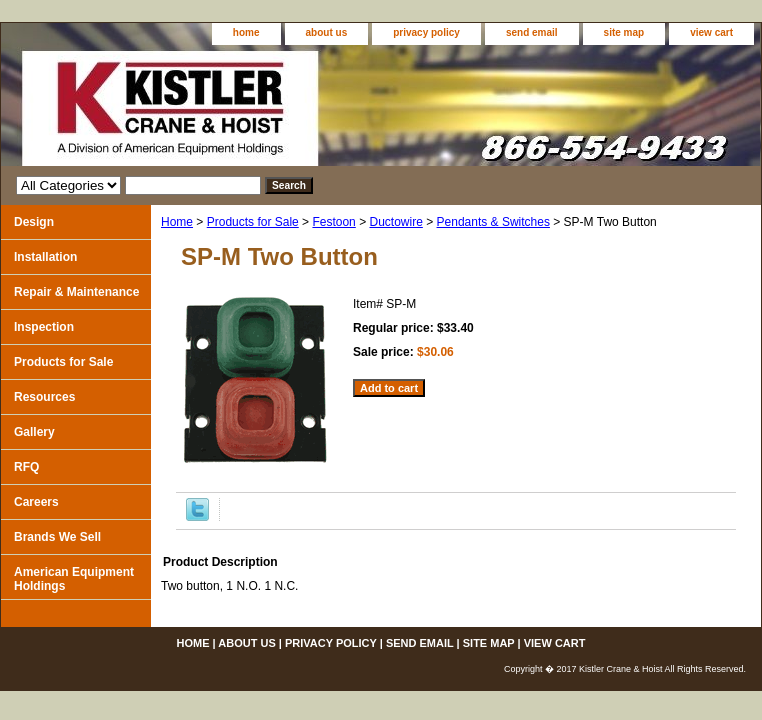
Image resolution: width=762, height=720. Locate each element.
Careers (36, 502)
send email (532, 32)
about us (327, 32)
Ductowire (395, 222)
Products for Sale (253, 222)
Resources (44, 397)
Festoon (333, 222)
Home (177, 222)
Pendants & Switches (493, 222)
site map (624, 32)
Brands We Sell (57, 537)
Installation (45, 257)
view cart (711, 32)
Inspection (44, 327)
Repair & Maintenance (76, 292)
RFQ (26, 467)
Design (34, 222)
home (246, 32)
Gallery (34, 432)
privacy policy (426, 32)
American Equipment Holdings (74, 579)
